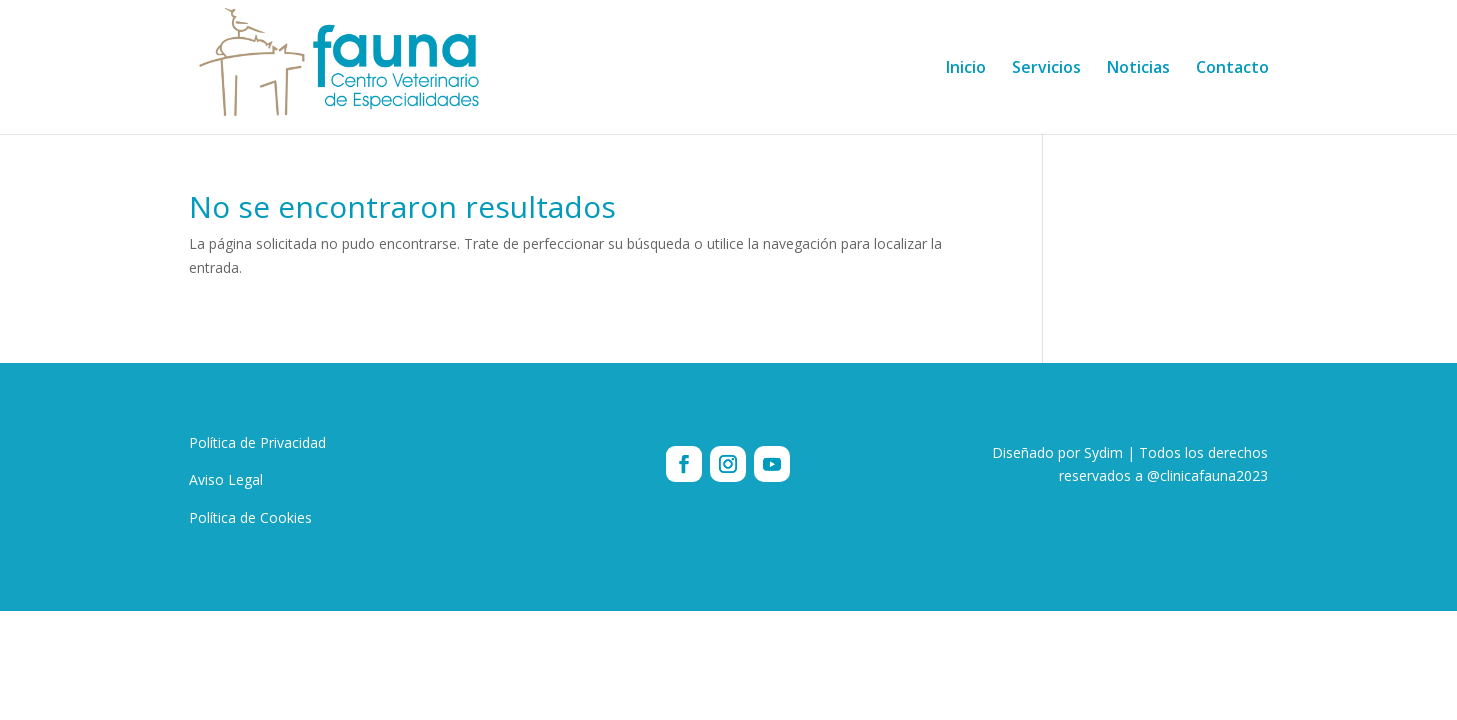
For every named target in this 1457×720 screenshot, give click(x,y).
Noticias (1138, 69)
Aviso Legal (226, 479)
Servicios (1046, 69)
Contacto (1232, 69)
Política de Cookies (250, 517)
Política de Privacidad (257, 442)
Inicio (966, 69)
